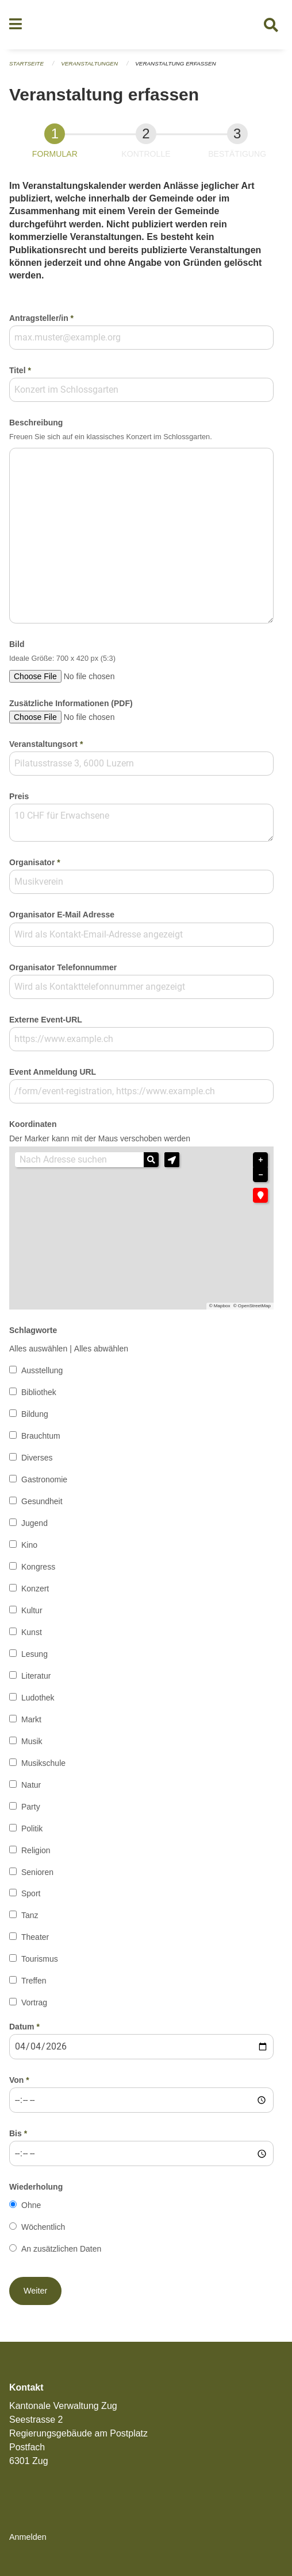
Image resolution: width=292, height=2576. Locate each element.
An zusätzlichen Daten (61, 2248)
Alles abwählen (101, 1348)
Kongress (38, 1566)
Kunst (31, 1632)
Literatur (36, 1675)
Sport (30, 1893)
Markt (31, 1719)
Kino (29, 1545)
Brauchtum (40, 1435)
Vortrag (34, 2002)
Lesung (34, 1654)
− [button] (260, 1174)
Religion (36, 1850)
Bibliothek (38, 1392)
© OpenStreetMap (252, 1305)
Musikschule (43, 1763)
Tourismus (39, 1958)
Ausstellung (42, 1370)
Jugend (34, 1523)
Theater (35, 1937)
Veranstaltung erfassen (175, 63)
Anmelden (28, 2537)
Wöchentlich (43, 2227)
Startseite (26, 63)
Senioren (37, 1872)
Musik (32, 1741)
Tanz (30, 1915)
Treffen (34, 1980)
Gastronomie (44, 1479)
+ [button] (260, 1160)
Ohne (31, 2205)
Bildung (34, 1414)
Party (30, 1806)
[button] (171, 1159)
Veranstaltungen (89, 63)
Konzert (35, 1588)
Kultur (32, 1610)
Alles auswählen (38, 1348)
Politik (32, 1828)
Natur (31, 1784)
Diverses (36, 1457)
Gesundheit (42, 1501)
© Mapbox (219, 1305)
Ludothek (38, 1697)
